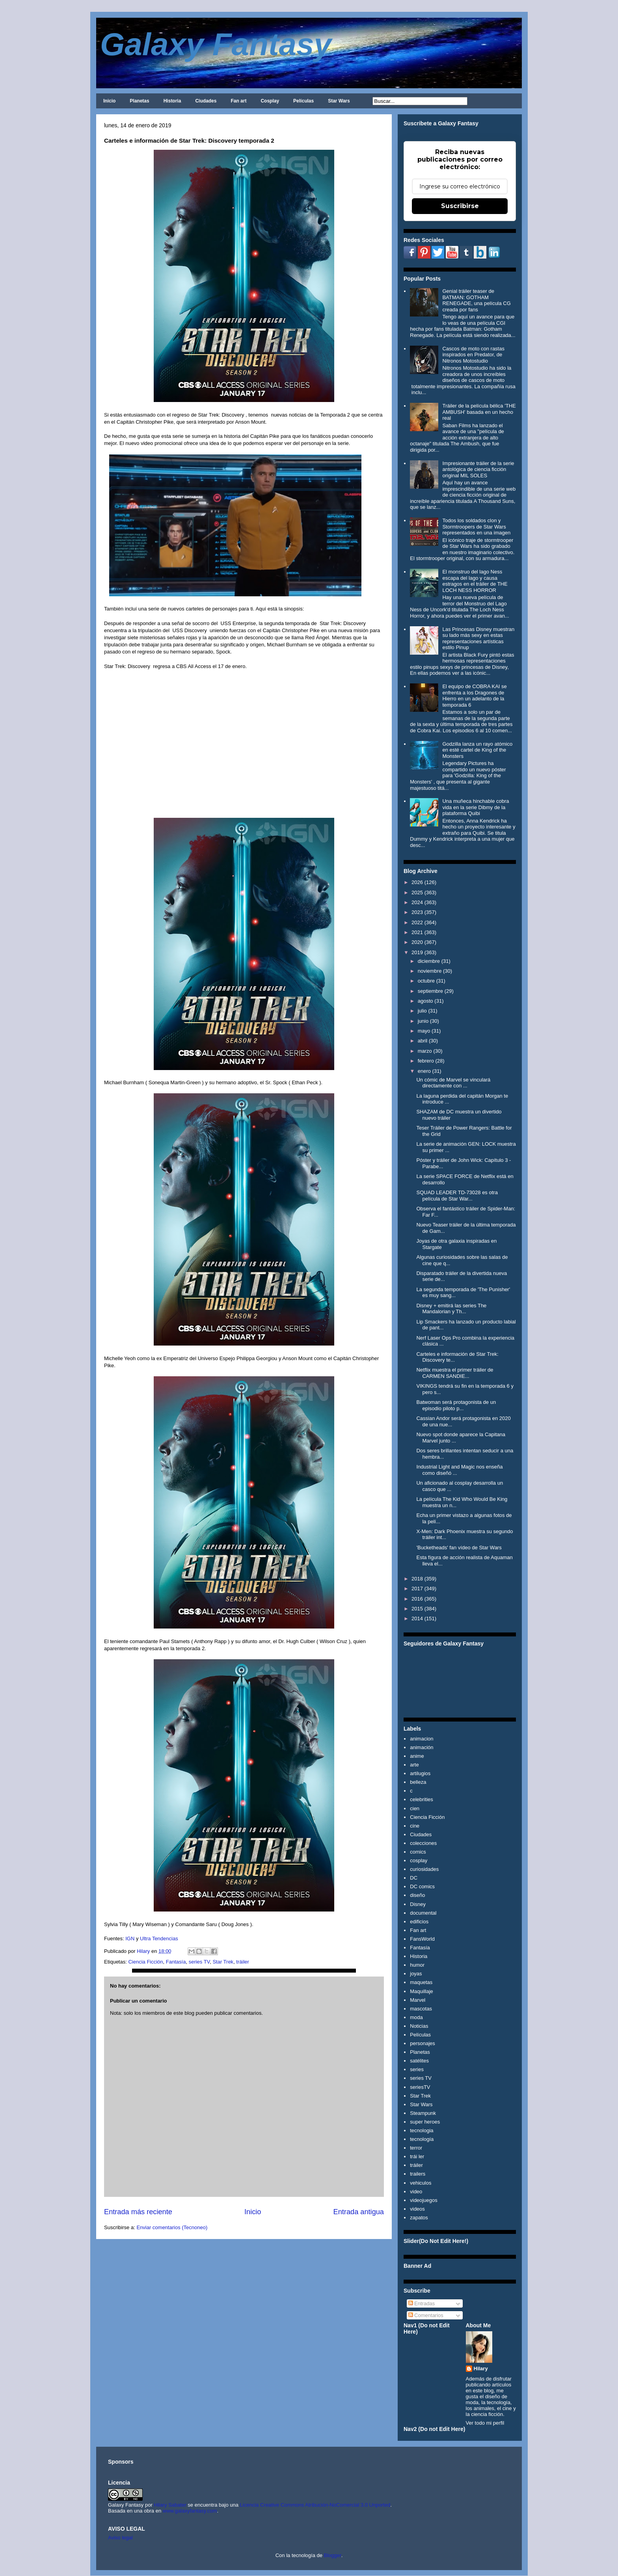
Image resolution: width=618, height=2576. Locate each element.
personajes (422, 2043)
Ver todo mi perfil (485, 2423)
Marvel (417, 2000)
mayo (424, 1031)
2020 (417, 942)
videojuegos (423, 2200)
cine (414, 1826)
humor (417, 1965)
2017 (417, 1588)
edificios (419, 1922)
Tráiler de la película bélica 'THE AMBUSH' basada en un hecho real (479, 412)
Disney (418, 1904)
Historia (172, 101)
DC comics (422, 1886)
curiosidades (424, 1869)
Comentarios (425, 2315)
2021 (417, 932)
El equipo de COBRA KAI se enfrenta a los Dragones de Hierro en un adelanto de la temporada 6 (474, 695)
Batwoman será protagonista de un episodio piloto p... (456, 1405)
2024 (417, 902)
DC (413, 1878)
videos (417, 2209)
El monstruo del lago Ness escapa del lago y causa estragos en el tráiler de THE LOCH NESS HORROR (474, 581)
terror (416, 2148)
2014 (417, 1618)
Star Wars (339, 101)
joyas (416, 1974)
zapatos (419, 2217)
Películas (303, 101)
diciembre (429, 961)
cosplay (418, 1860)
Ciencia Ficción (145, 1962)
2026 (417, 882)
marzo (425, 1051)
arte (414, 1765)
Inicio (109, 101)
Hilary (481, 2368)
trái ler (417, 2156)
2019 (417, 952)
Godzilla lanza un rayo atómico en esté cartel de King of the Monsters (477, 750)
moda (416, 2017)
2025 (417, 892)
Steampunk (423, 2113)
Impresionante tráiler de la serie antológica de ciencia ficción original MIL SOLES (478, 469)
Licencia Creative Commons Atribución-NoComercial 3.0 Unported (315, 2505)
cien (414, 1808)
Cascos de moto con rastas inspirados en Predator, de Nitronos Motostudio (473, 355)
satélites (419, 2061)
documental (423, 1913)
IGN (129, 1938)
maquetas (421, 1982)
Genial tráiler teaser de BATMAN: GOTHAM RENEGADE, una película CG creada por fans (476, 300)
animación (421, 1747)
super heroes (425, 2122)
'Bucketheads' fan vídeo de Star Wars (458, 1547)
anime (417, 1756)
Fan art (238, 101)
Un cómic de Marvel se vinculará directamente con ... (453, 1083)
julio (422, 1011)
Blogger (332, 2555)
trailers (417, 2174)
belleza (418, 1782)
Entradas (421, 2303)
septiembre (430, 991)
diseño (417, 1895)
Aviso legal (120, 2538)
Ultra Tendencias (158, 1938)
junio (423, 1021)
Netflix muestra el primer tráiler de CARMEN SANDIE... (454, 1373)
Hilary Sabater (171, 2505)
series (417, 2069)
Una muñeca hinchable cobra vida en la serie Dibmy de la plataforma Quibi (475, 807)
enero (424, 1071)
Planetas (139, 101)
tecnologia (421, 2130)
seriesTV (420, 2087)
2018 (417, 1579)
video (416, 2191)
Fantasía (176, 1962)
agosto (425, 1001)
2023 (417, 912)
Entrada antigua (358, 2212)
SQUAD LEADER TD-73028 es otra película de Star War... (456, 1195)
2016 (417, 1599)
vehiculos (420, 2183)
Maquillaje (421, 1991)
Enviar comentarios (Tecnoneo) (171, 2227)
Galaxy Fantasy (215, 44)
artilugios (420, 1773)
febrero (426, 1061)
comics (418, 1852)
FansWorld (422, 1939)
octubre (426, 981)
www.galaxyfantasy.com (190, 2511)
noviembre (430, 971)
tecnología (422, 2139)
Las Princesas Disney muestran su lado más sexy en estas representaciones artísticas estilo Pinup (478, 638)
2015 (417, 1609)
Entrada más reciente (138, 2212)
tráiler (242, 1962)
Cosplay (270, 101)
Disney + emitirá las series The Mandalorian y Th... (451, 1309)
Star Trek (222, 1962)
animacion (421, 1739)
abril (423, 1041)
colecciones (423, 1843)
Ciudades (205, 101)
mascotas (421, 2009)
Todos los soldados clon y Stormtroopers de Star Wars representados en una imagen (476, 526)
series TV (199, 1962)
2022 (417, 922)
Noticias (419, 2026)
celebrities (421, 1799)
